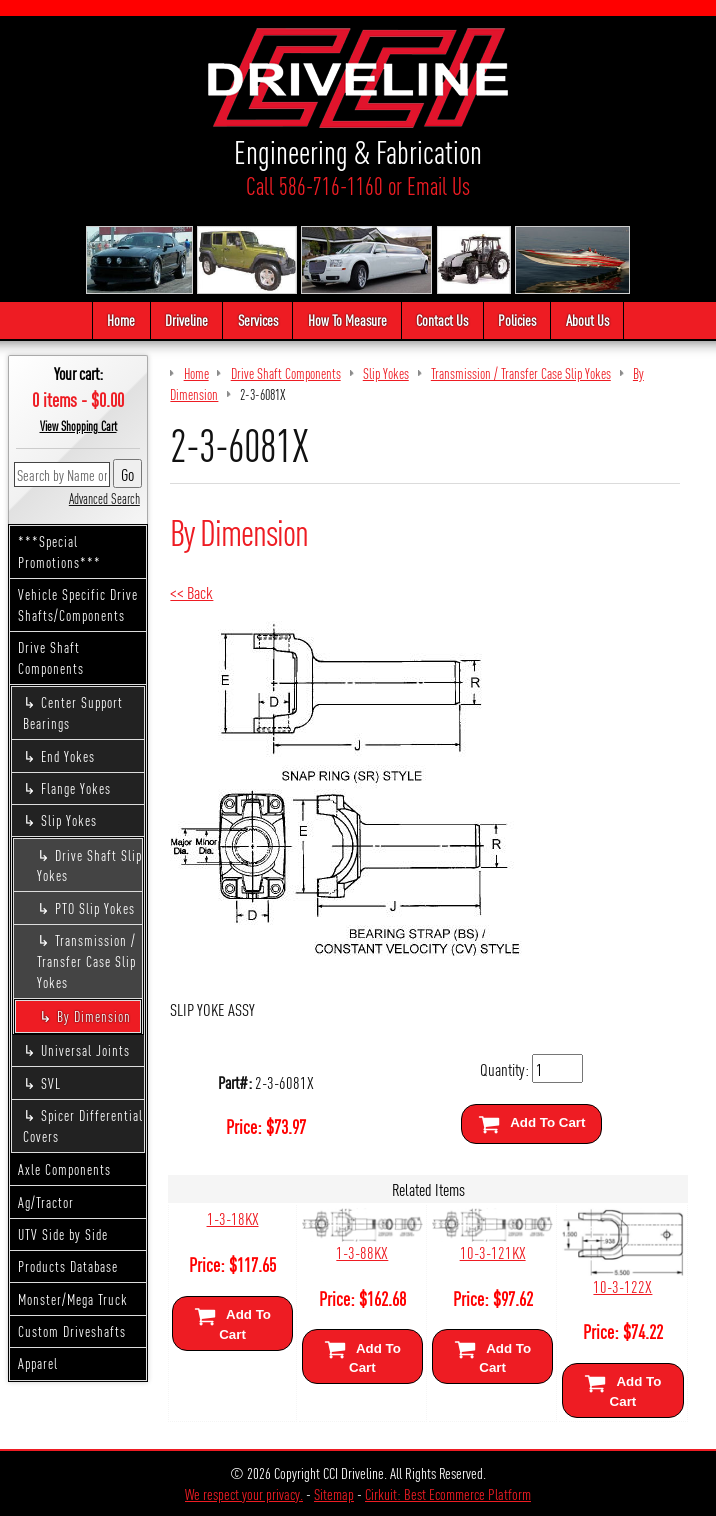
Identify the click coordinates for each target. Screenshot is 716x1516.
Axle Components (64, 1169)
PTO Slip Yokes (95, 908)
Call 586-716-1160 (314, 185)
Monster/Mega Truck (73, 1299)
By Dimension (94, 1016)
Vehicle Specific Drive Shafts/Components (78, 604)
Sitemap (334, 1493)
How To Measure (347, 319)
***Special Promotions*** (59, 551)
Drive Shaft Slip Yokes (89, 865)
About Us (587, 319)
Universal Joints (85, 1050)
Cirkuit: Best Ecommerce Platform (448, 1493)
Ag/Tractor (46, 1202)
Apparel (38, 1363)
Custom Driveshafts (72, 1331)
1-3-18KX (233, 1217)
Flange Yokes (76, 788)
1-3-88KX (362, 1251)
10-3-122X (622, 1285)
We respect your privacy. (244, 1493)
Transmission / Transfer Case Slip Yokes (86, 961)
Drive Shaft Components (51, 657)
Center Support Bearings (73, 712)
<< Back (191, 591)
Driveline (186, 319)
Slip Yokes (69, 820)
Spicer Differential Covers (83, 1125)
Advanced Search (104, 498)
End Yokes (68, 756)
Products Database (68, 1266)
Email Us (438, 185)
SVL (51, 1083)
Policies (517, 319)
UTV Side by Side (63, 1234)
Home (121, 319)
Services (258, 319)
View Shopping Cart (78, 426)
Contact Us (442, 319)
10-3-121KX (493, 1251)
